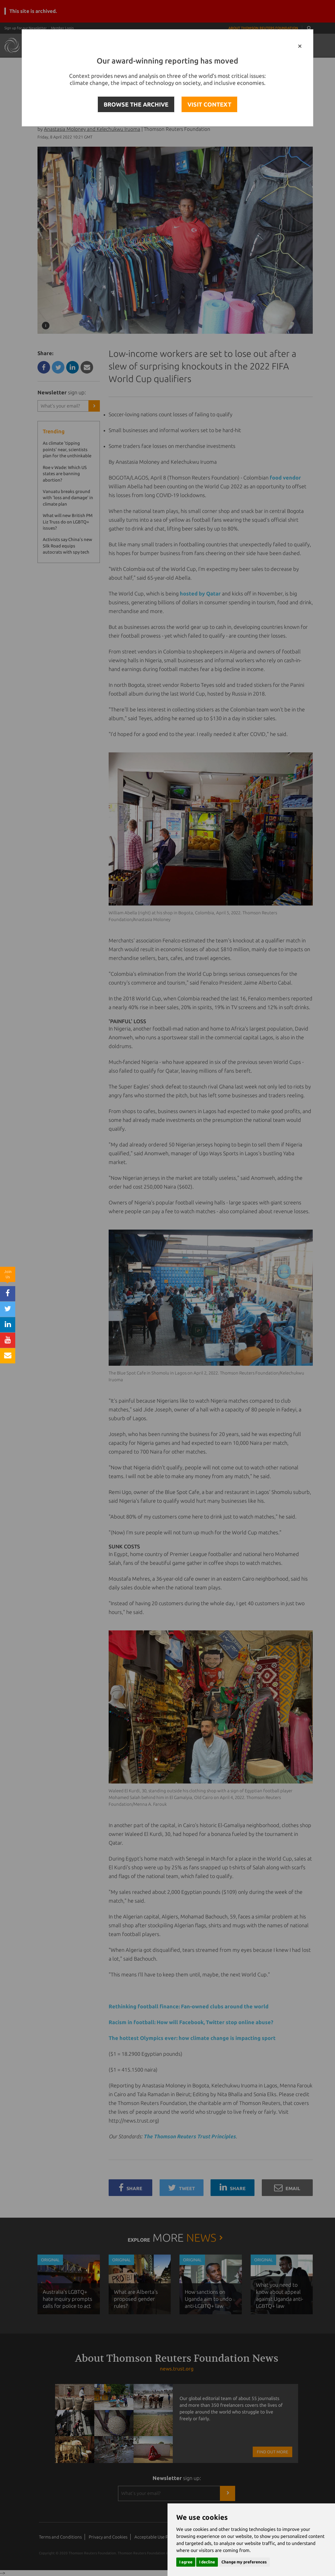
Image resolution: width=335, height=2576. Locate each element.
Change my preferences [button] (244, 2562)
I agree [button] (185, 2562)
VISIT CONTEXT (209, 104)
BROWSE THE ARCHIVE (136, 104)
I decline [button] (207, 2562)
